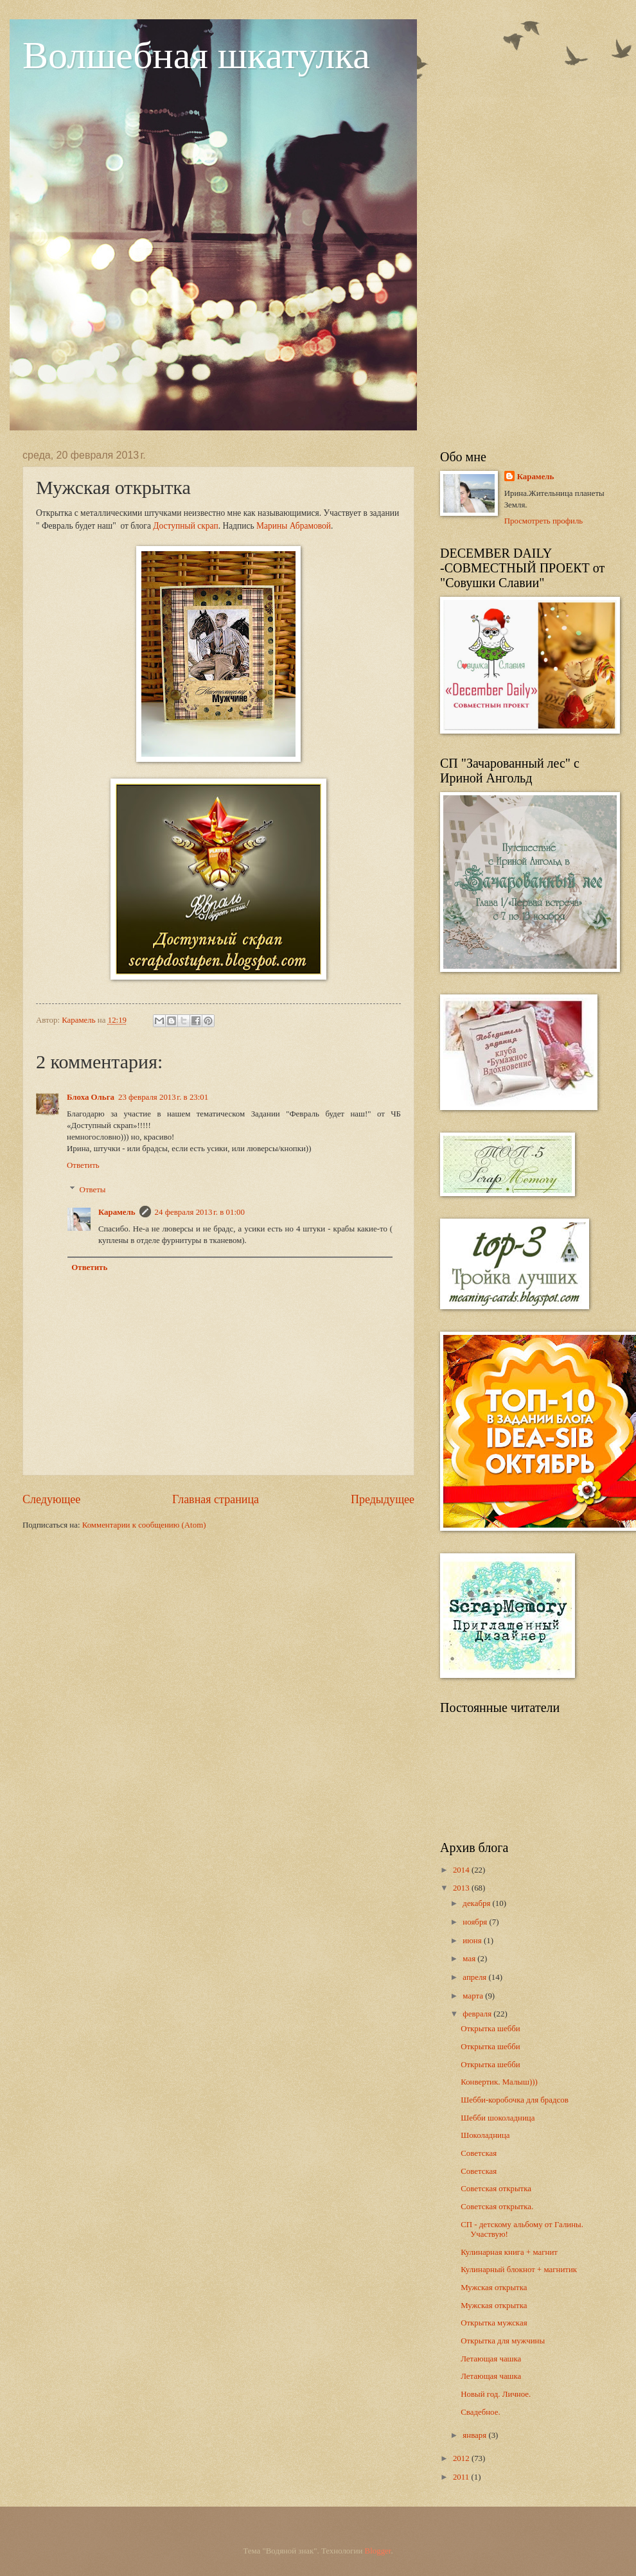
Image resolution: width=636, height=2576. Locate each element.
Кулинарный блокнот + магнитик (519, 2269)
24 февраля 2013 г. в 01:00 (200, 1212)
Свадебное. (480, 2412)
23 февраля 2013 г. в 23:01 (163, 1097)
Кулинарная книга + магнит (509, 2252)
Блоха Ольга (90, 1097)
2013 (462, 1887)
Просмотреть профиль (543, 520)
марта (474, 1995)
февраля (478, 2013)
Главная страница (215, 1499)
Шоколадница (485, 2135)
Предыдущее (382, 1499)
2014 (462, 1870)
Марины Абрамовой (293, 526)
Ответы (93, 1189)
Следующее (51, 1499)
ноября (476, 1922)
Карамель (117, 1212)
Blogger (378, 2550)
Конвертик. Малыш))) (499, 2082)
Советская (479, 2153)
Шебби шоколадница (497, 2117)
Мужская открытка (494, 2287)
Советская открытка (496, 2188)
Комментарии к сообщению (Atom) (144, 1525)
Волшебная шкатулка (196, 55)
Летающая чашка (491, 2358)
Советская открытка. (497, 2206)
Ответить (83, 1165)
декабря (477, 1903)
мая (470, 1958)
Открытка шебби (490, 2028)
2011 (462, 2477)
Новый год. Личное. (496, 2394)
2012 (462, 2458)
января (475, 2435)
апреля (475, 1977)
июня (473, 1940)
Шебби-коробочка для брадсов (515, 2099)
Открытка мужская (494, 2322)
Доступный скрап (185, 526)
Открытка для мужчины (503, 2340)
